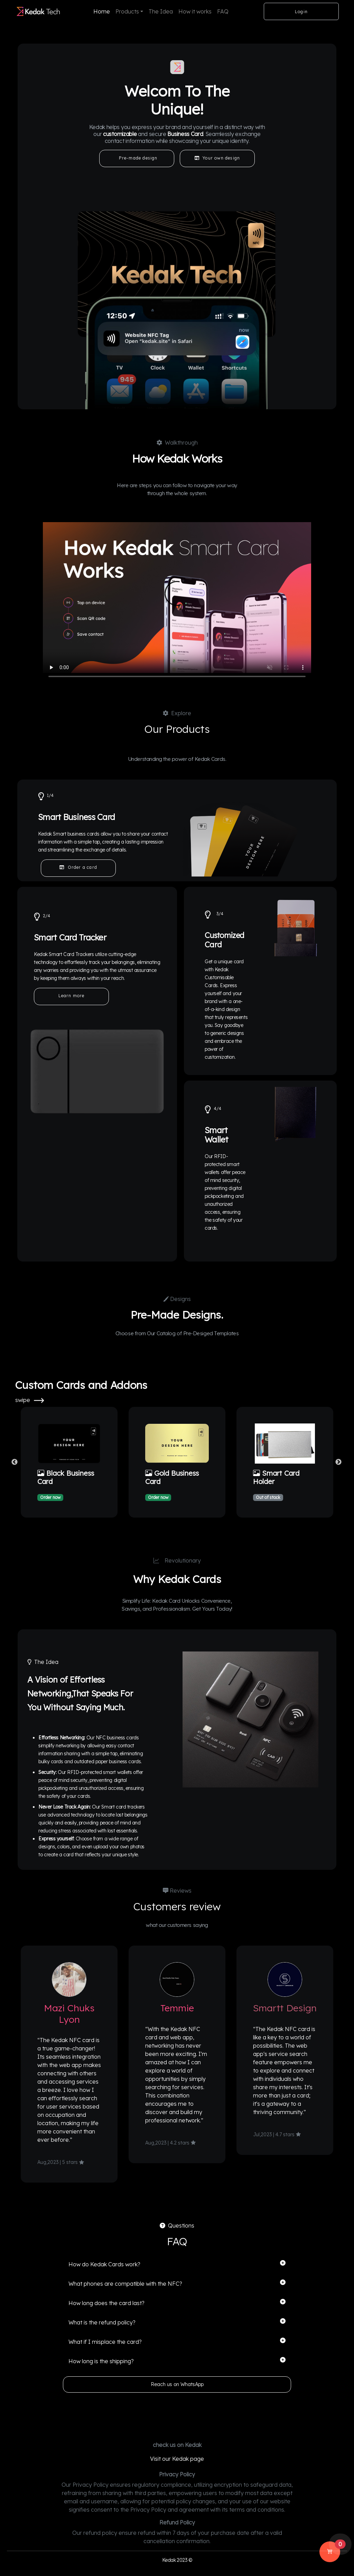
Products (127, 11)
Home (101, 11)
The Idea (161, 11)
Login (301, 11)
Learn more (71, 995)
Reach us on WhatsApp (177, 2384)
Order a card (78, 867)
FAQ (223, 11)
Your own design (217, 158)
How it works (195, 11)
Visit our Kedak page (177, 2458)
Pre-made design (136, 158)
